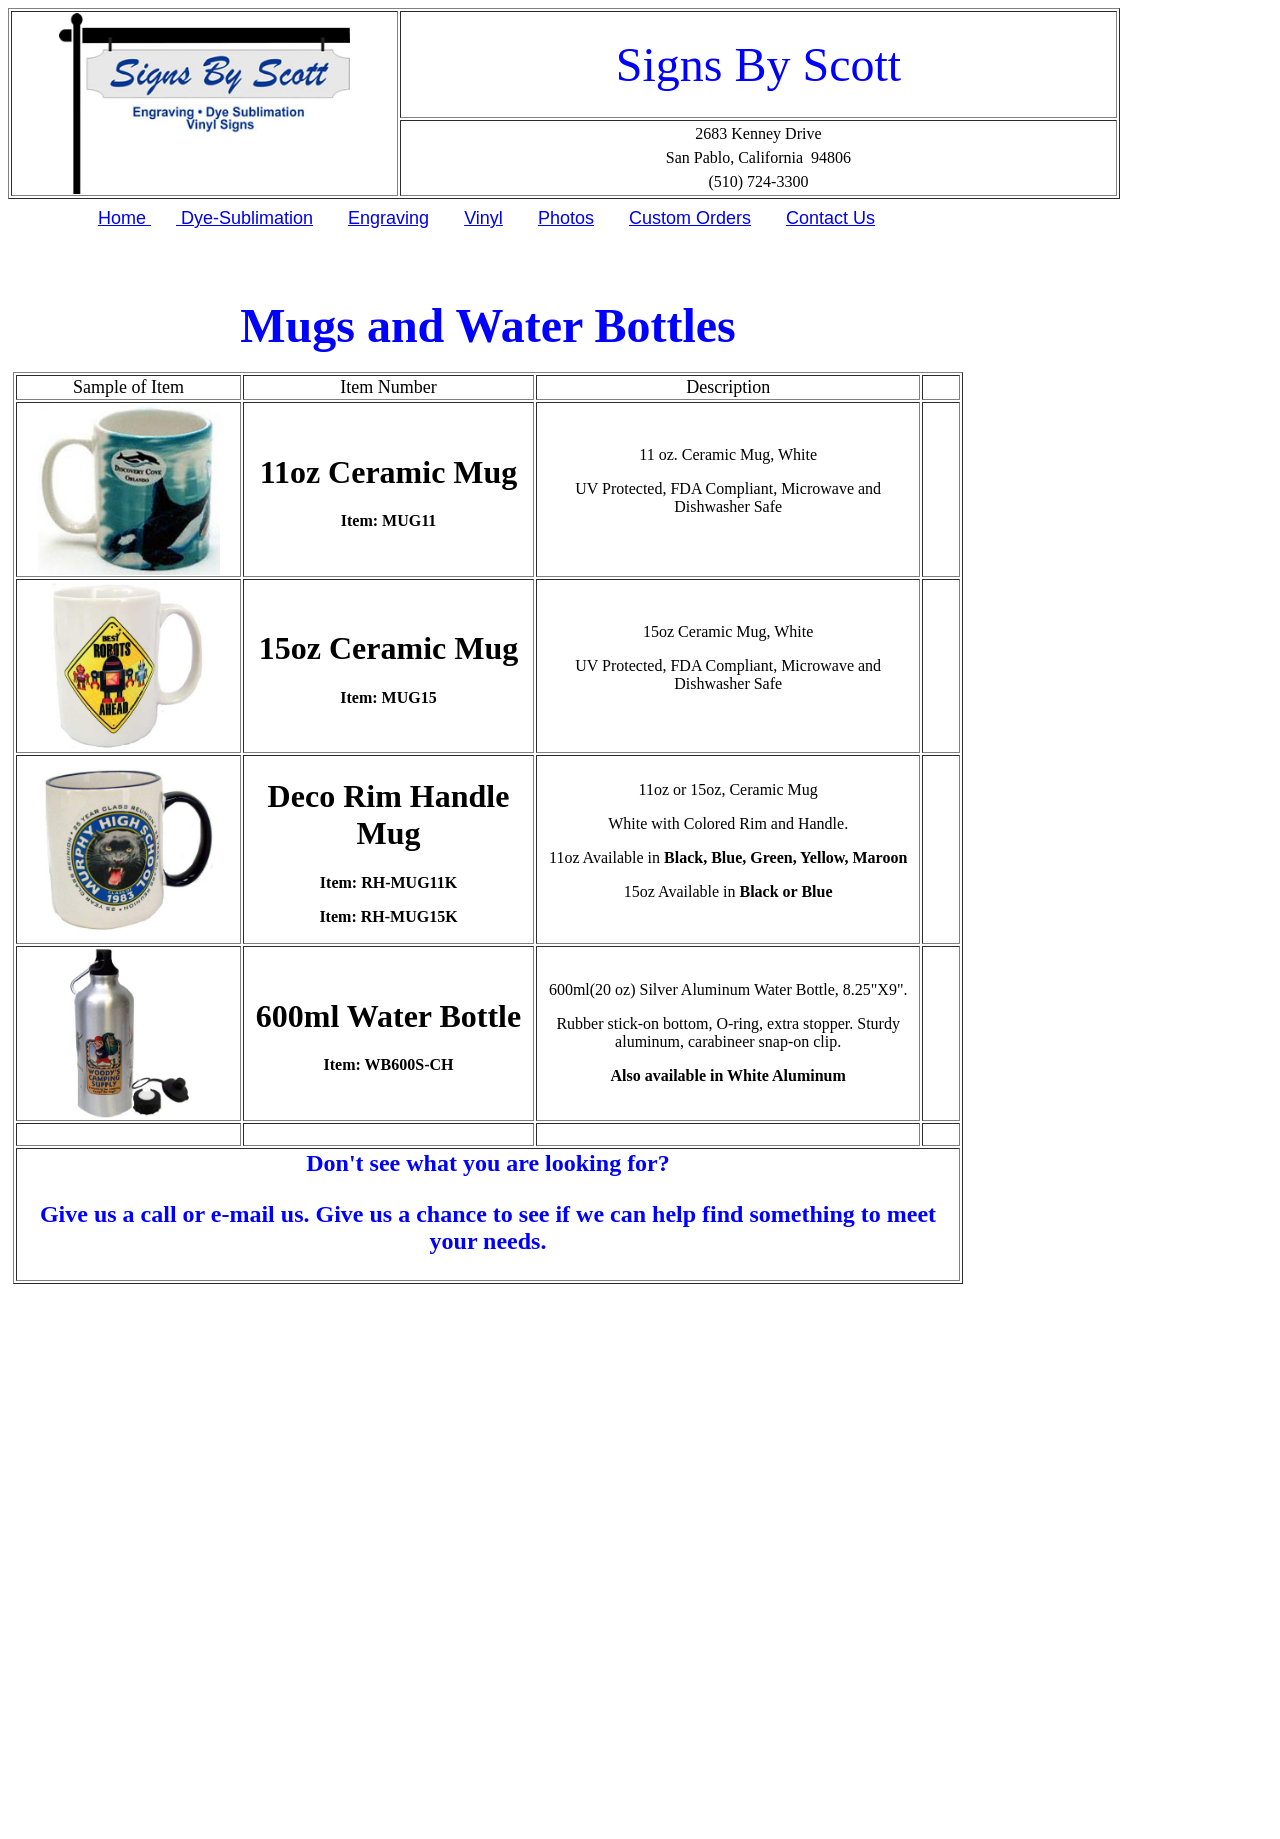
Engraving (388, 218)
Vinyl (483, 218)
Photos (566, 218)
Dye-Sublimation (244, 218)
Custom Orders (690, 218)
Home (124, 218)
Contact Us (830, 218)
